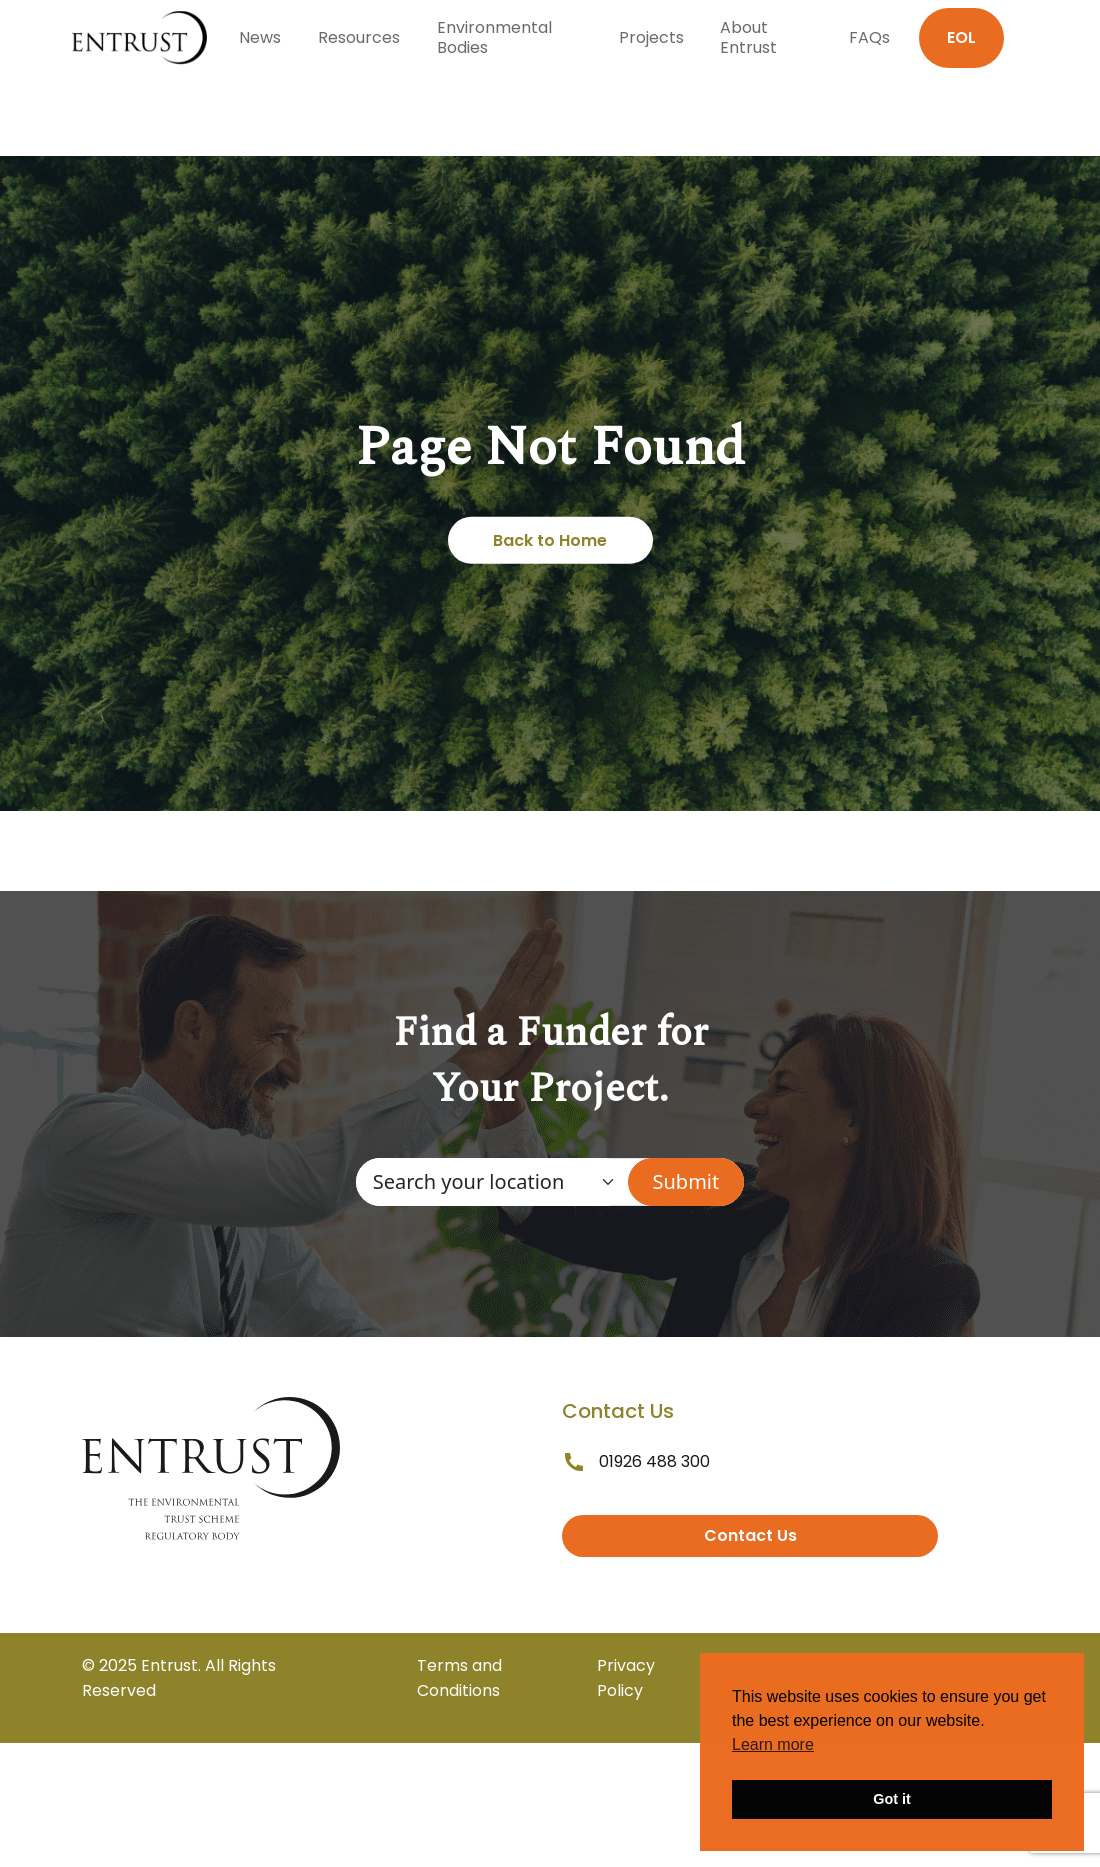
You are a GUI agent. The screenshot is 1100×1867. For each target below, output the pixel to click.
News (260, 37)
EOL (961, 37)
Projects (651, 37)
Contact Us (750, 1535)
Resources (359, 37)
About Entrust (748, 37)
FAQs (869, 37)
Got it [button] (892, 1799)
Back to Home (550, 540)
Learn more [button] (773, 1744)
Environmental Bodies (494, 37)
